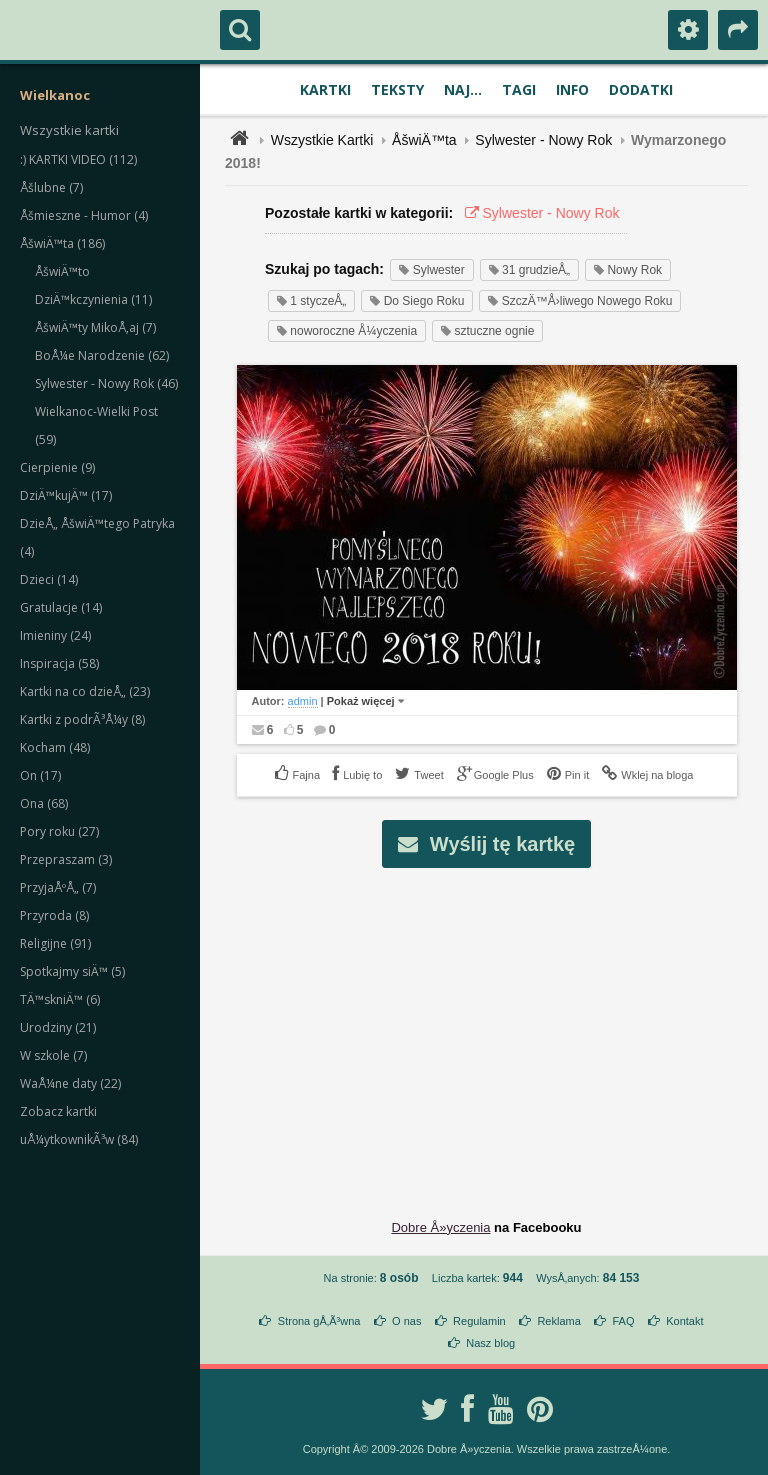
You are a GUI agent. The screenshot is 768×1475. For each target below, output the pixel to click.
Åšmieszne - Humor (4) (84, 215)
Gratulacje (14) (61, 607)
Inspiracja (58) (59, 663)
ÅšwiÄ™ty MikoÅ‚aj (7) (95, 327)
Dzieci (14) (49, 579)
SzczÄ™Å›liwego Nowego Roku (580, 301)
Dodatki (641, 89)
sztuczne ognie (487, 331)
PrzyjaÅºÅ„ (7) (58, 887)
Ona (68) (44, 803)
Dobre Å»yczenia (440, 1227)
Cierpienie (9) (57, 467)
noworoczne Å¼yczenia (347, 331)
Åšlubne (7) (51, 187)
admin (303, 701)
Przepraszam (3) (66, 859)
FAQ (623, 1321)
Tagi (519, 89)
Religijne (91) (55, 943)
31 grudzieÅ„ (529, 270)
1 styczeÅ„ (311, 301)
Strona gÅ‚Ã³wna (319, 1321)
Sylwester (431, 270)
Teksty (397, 89)
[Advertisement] (498, 1028)
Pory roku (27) (59, 831)
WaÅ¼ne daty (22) (70, 1083)
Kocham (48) (55, 747)
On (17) (40, 775)
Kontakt (684, 1321)
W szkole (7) (53, 1055)
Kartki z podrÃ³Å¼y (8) (82, 719)
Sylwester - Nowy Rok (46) (106, 383)
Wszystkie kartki (69, 130)
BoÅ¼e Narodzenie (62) (102, 355)
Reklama (558, 1321)
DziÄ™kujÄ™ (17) (66, 495)
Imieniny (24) (55, 635)
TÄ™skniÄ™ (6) (60, 999)
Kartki (325, 89)
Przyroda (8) (54, 915)
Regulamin (479, 1321)
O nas (406, 1321)
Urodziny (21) (58, 1027)
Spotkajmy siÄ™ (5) (72, 971)
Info (572, 89)
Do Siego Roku (417, 301)
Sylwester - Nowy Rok (543, 140)
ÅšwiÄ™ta (424, 140)
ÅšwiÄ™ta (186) (62, 243)
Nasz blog (490, 1343)
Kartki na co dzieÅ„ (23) (85, 691)
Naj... (463, 89)
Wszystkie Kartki (322, 140)
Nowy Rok (628, 270)
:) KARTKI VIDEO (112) (78, 159)
